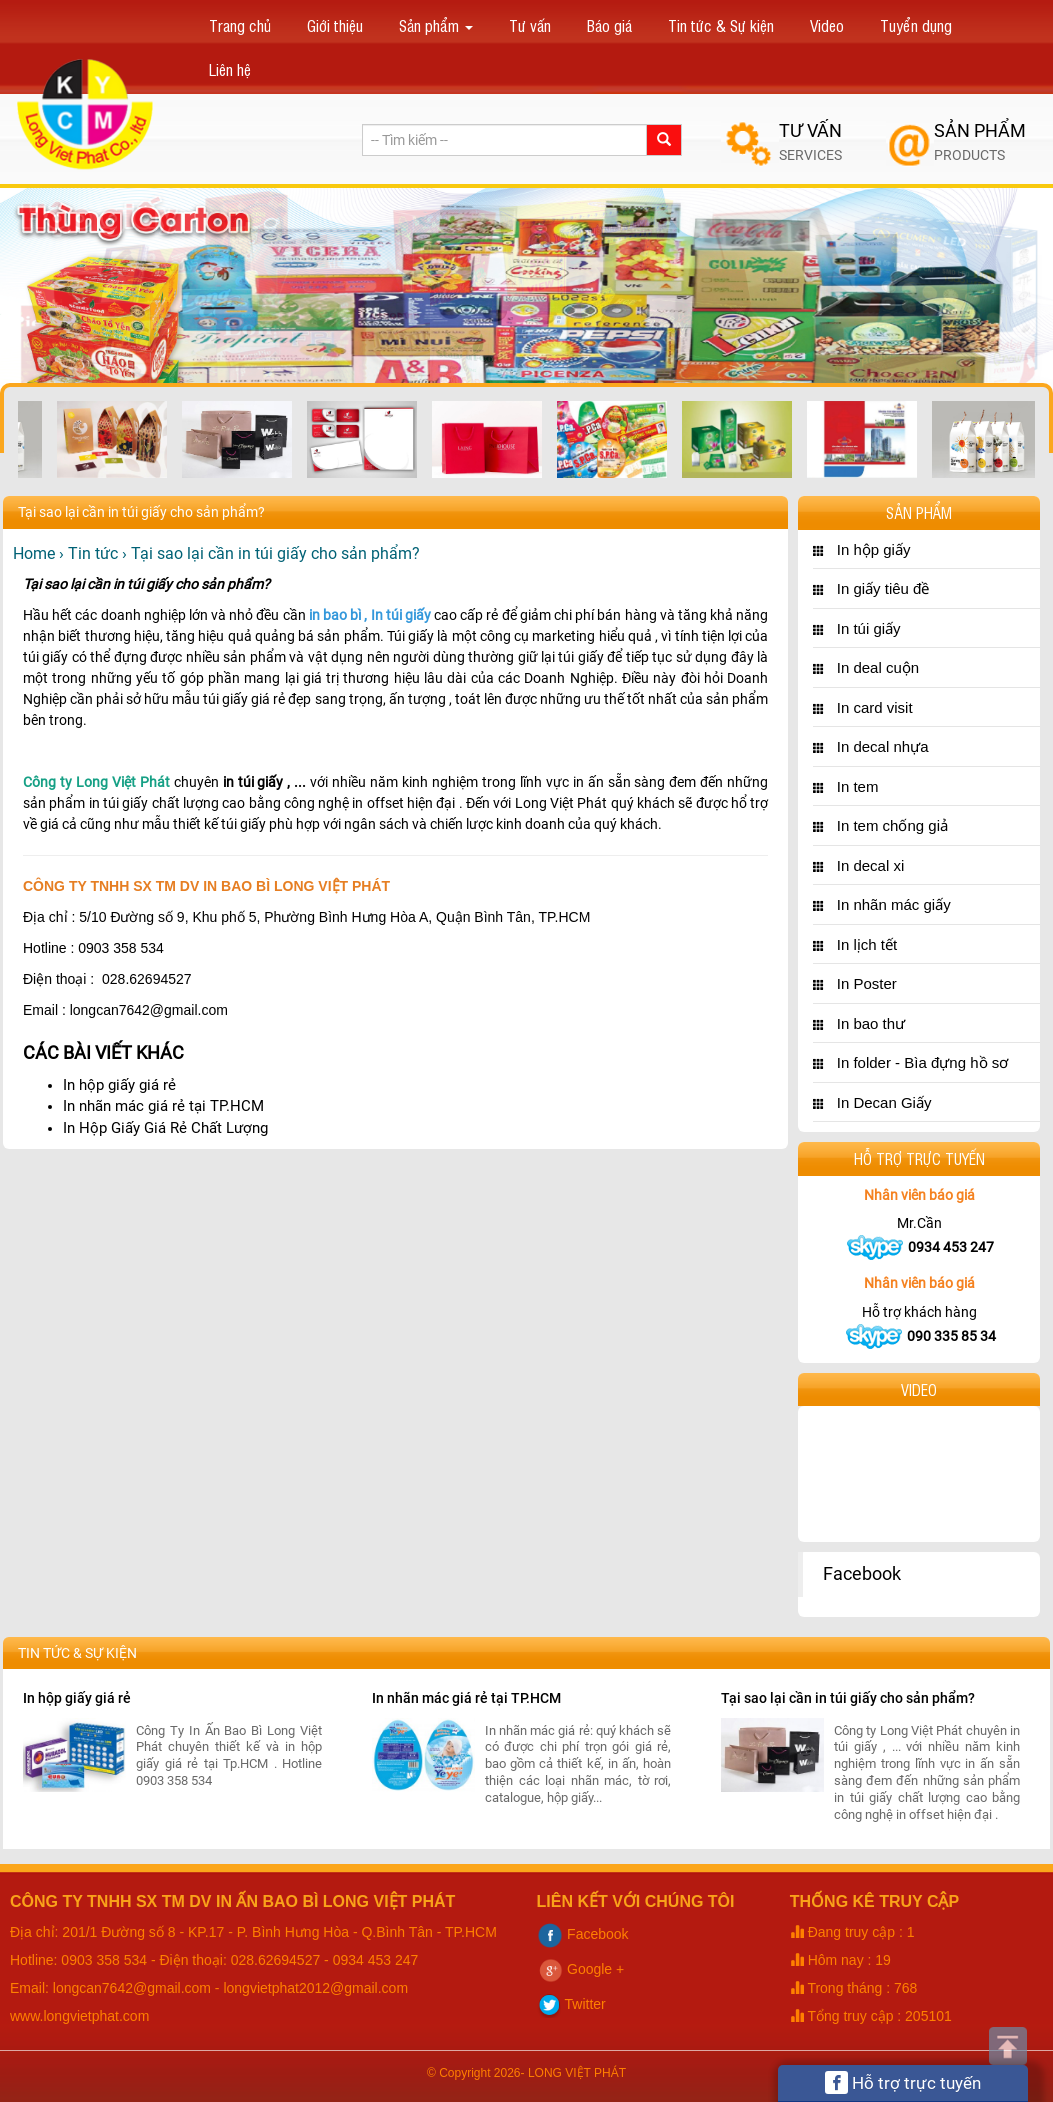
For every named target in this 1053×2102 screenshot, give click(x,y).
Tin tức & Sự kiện (721, 25)
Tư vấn (530, 25)
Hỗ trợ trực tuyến (903, 2082)
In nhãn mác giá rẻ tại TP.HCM (163, 1106)
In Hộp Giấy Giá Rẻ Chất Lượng (165, 1128)
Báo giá (609, 25)
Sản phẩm (436, 25)
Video (827, 25)
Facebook (862, 1574)
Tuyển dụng (916, 25)
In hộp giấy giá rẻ (119, 1085)
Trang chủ (240, 25)
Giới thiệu (335, 25)
